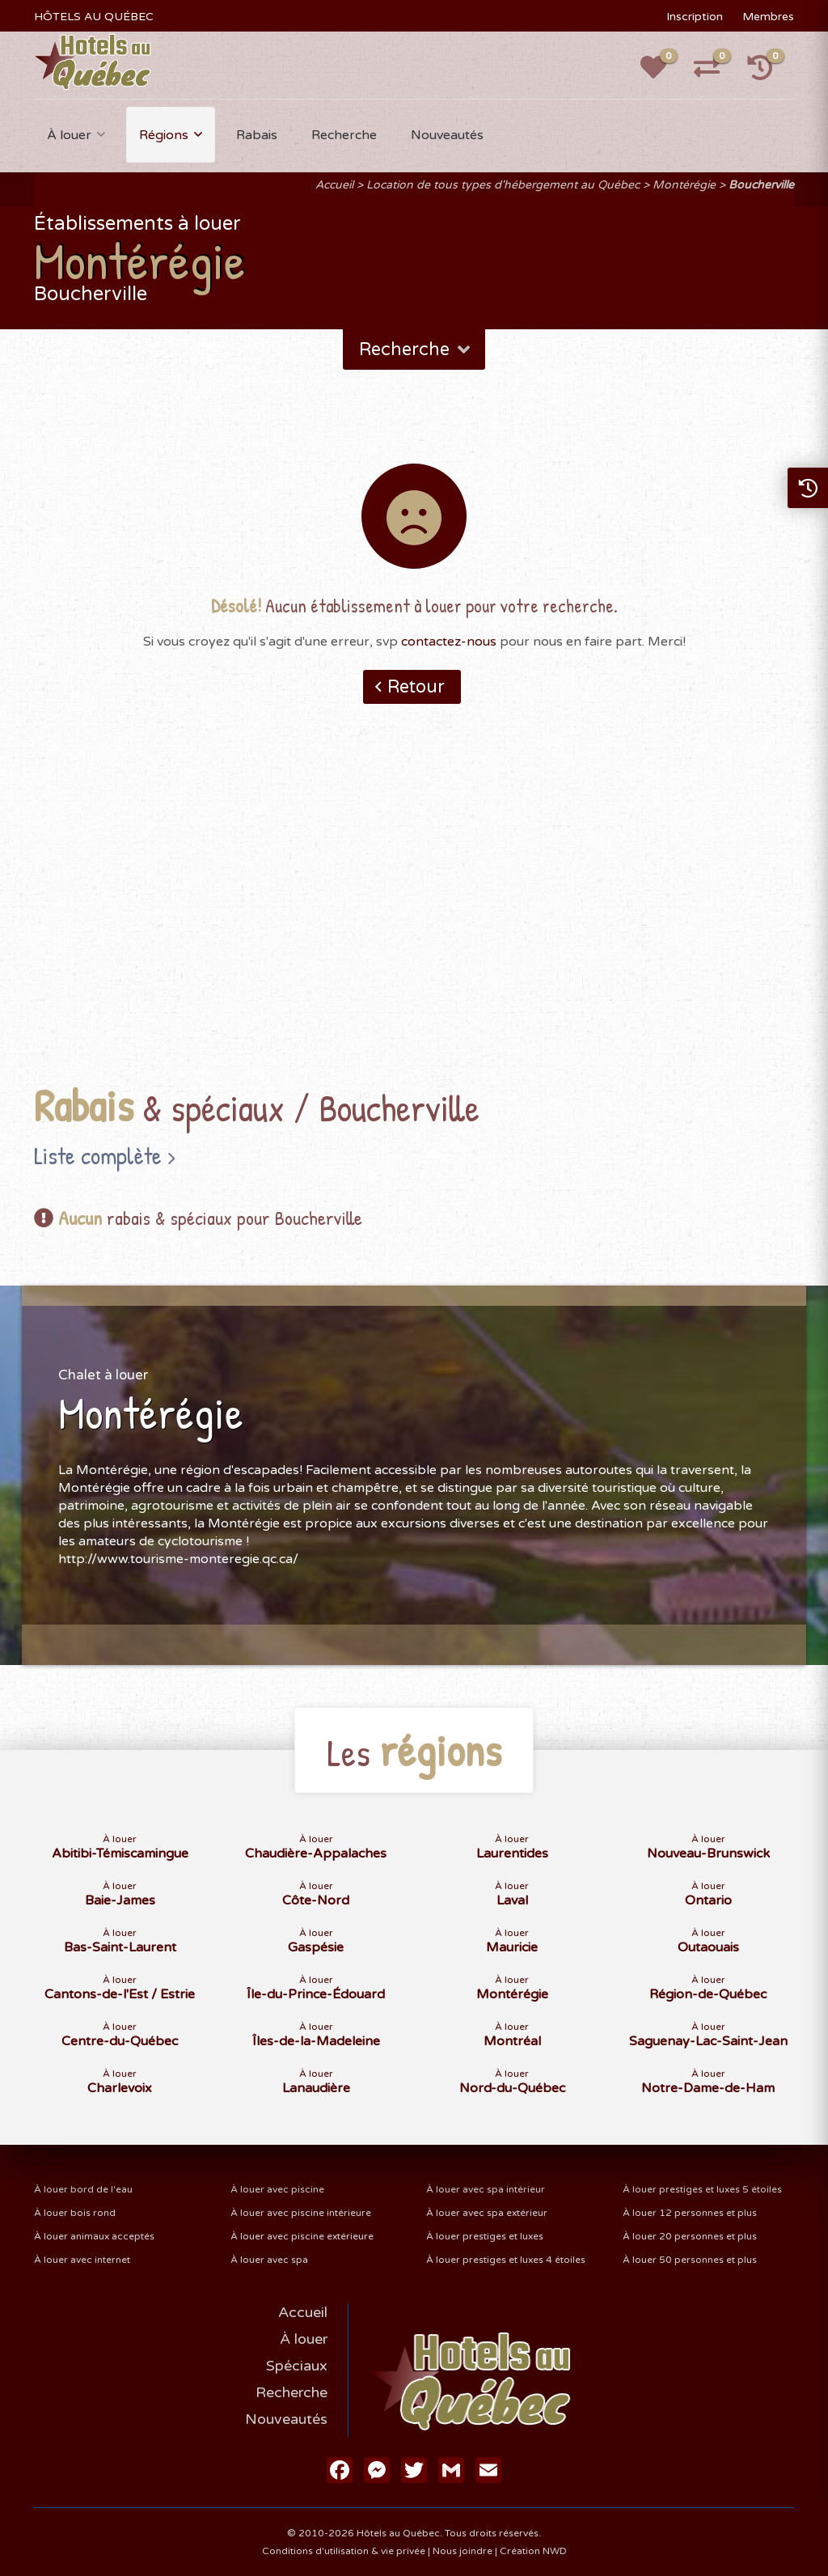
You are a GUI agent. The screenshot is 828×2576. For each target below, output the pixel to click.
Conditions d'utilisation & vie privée (343, 2551)
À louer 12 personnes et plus (690, 2212)
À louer (69, 135)
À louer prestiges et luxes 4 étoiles (505, 2259)
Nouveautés (447, 135)
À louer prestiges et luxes (484, 2236)
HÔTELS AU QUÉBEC (94, 16)
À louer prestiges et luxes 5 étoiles (702, 2189)
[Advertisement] (414, 919)
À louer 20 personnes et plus (690, 2236)
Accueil (334, 185)
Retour (416, 686)
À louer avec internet (82, 2259)
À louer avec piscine (277, 2189)
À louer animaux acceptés (94, 2236)
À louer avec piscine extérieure (302, 2236)
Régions (163, 135)
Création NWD (533, 2551)
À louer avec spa (269, 2259)
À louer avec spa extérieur (486, 2212)
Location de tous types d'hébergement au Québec (503, 185)
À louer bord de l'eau (83, 2189)
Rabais (256, 135)
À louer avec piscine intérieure (300, 2212)
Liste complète (98, 1155)
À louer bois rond (75, 2212)
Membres (768, 16)
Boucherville (761, 185)
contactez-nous (448, 641)
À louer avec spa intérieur (485, 2189)
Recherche (344, 135)
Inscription (694, 16)
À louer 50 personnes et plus (690, 2259)
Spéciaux (296, 2366)
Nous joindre (462, 2551)
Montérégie (684, 185)
